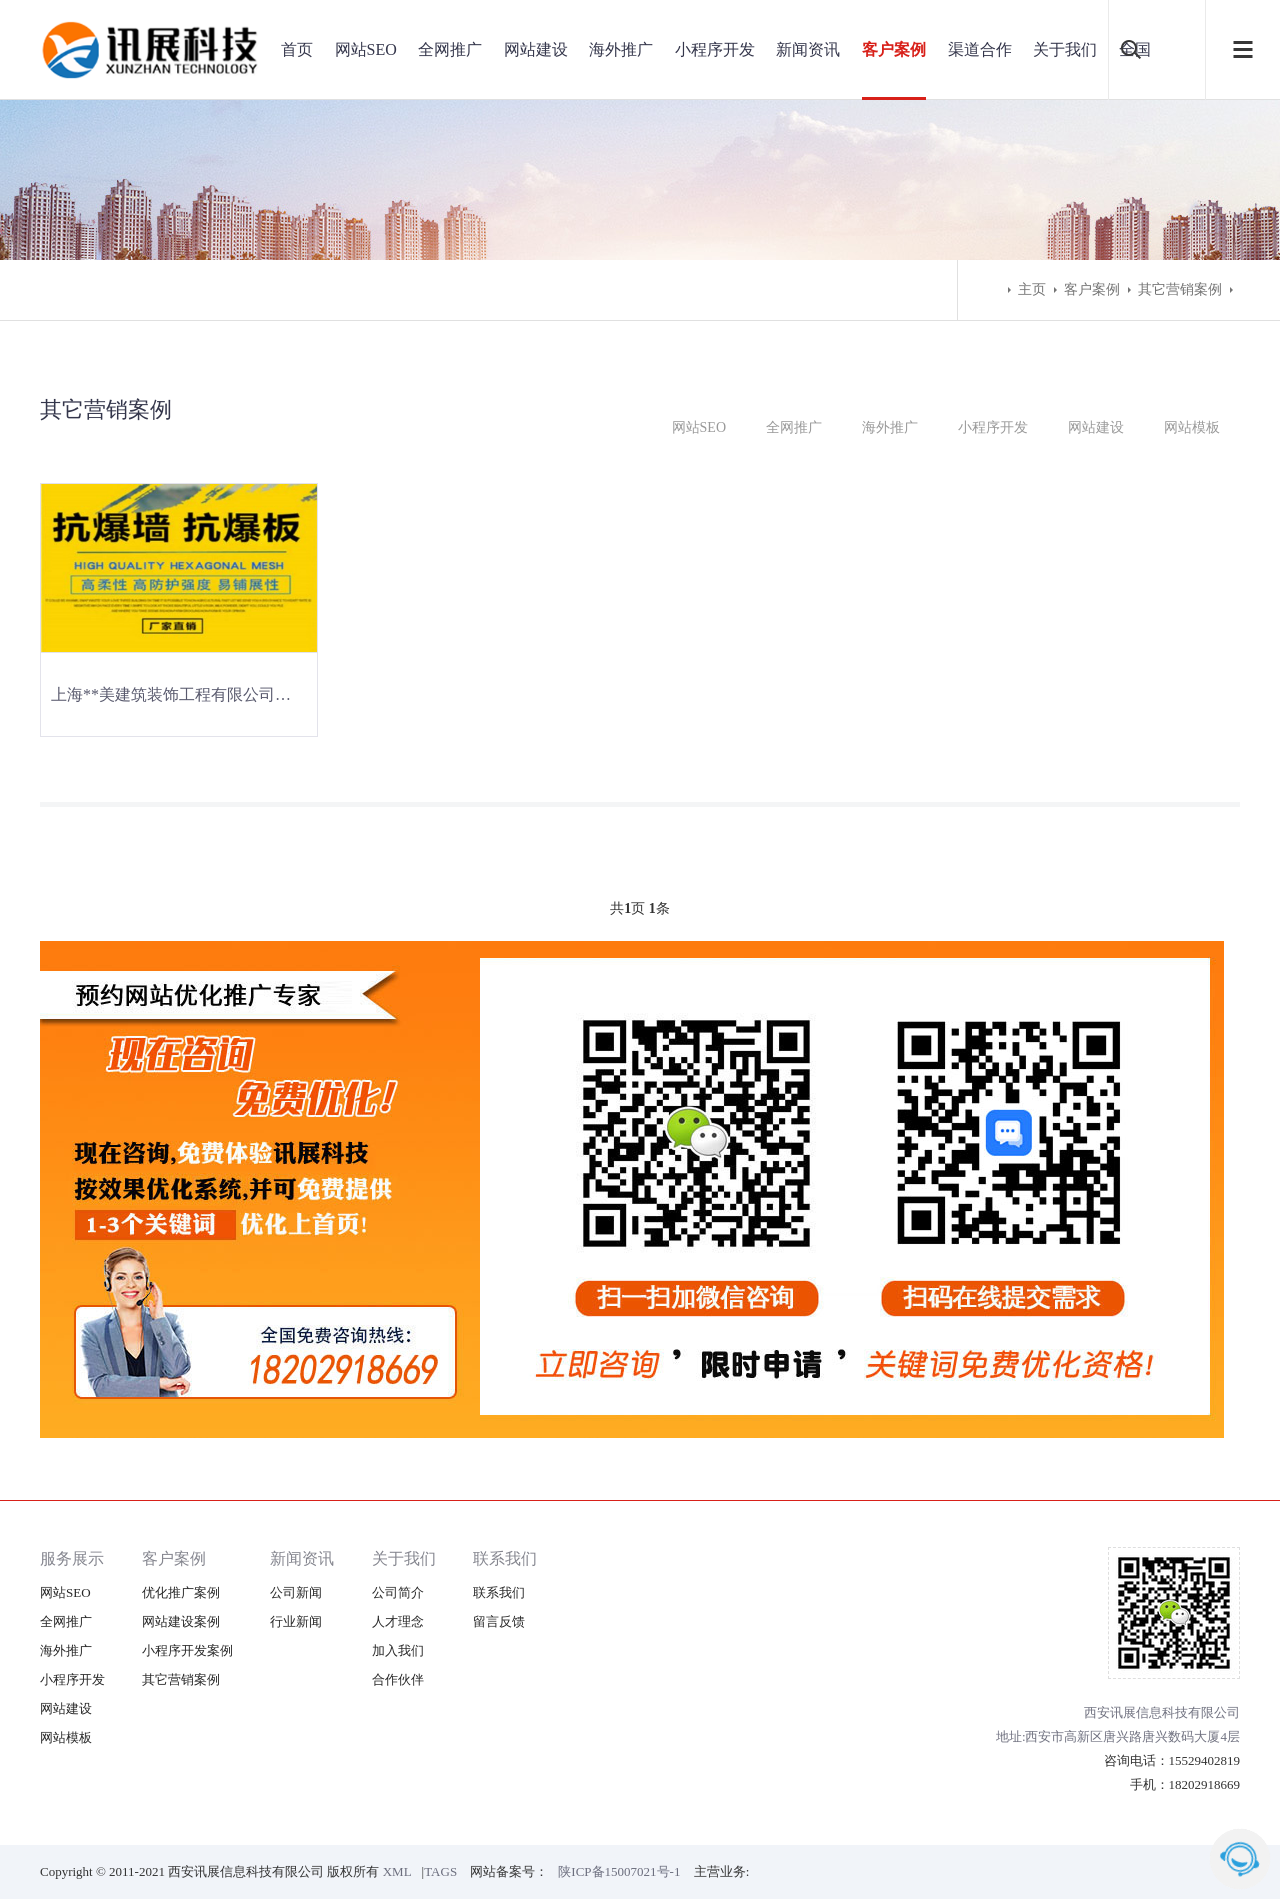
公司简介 (398, 1592)
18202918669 (1205, 1784)
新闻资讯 (808, 49)
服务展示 (72, 1558)
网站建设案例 (181, 1621)
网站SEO (366, 49)
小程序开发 (715, 49)
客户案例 (894, 49)
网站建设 (536, 49)
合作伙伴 (398, 1679)
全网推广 (450, 49)
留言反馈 (499, 1621)
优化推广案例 (181, 1592)
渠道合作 (980, 49)
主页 (1032, 289)
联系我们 (505, 1558)
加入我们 (398, 1650)
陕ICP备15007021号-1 (619, 1871)
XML (397, 1871)
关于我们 (1065, 49)
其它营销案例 (1180, 289)
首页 (297, 49)
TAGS (440, 1871)
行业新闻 (296, 1621)
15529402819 (1205, 1760)
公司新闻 (296, 1592)
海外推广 (621, 49)
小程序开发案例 (187, 1650)
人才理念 (398, 1621)
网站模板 (1192, 427)
